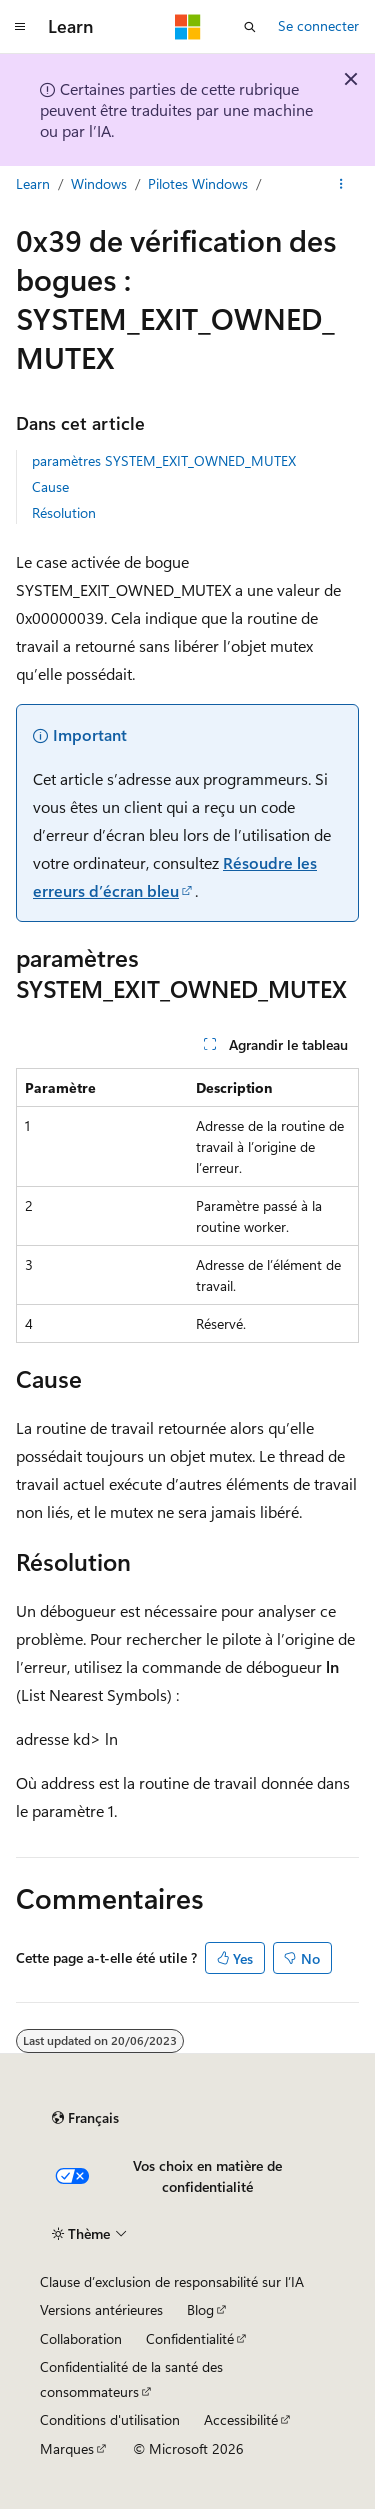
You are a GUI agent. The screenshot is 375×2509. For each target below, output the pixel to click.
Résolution (64, 512)
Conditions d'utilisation (110, 2419)
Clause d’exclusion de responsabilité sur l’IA (172, 2281)
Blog (200, 2309)
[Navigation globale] (20, 27)
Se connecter (318, 25)
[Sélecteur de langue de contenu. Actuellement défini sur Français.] (85, 2118)
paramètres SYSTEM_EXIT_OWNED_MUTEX (164, 460)
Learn (33, 183)
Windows (99, 183)
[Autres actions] (341, 184)
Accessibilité (241, 2419)
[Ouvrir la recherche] (250, 27)
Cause (50, 486)
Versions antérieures (101, 2309)
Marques (67, 2448)
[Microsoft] (188, 27)
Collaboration (81, 2338)
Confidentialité (190, 2338)
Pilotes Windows (198, 183)
